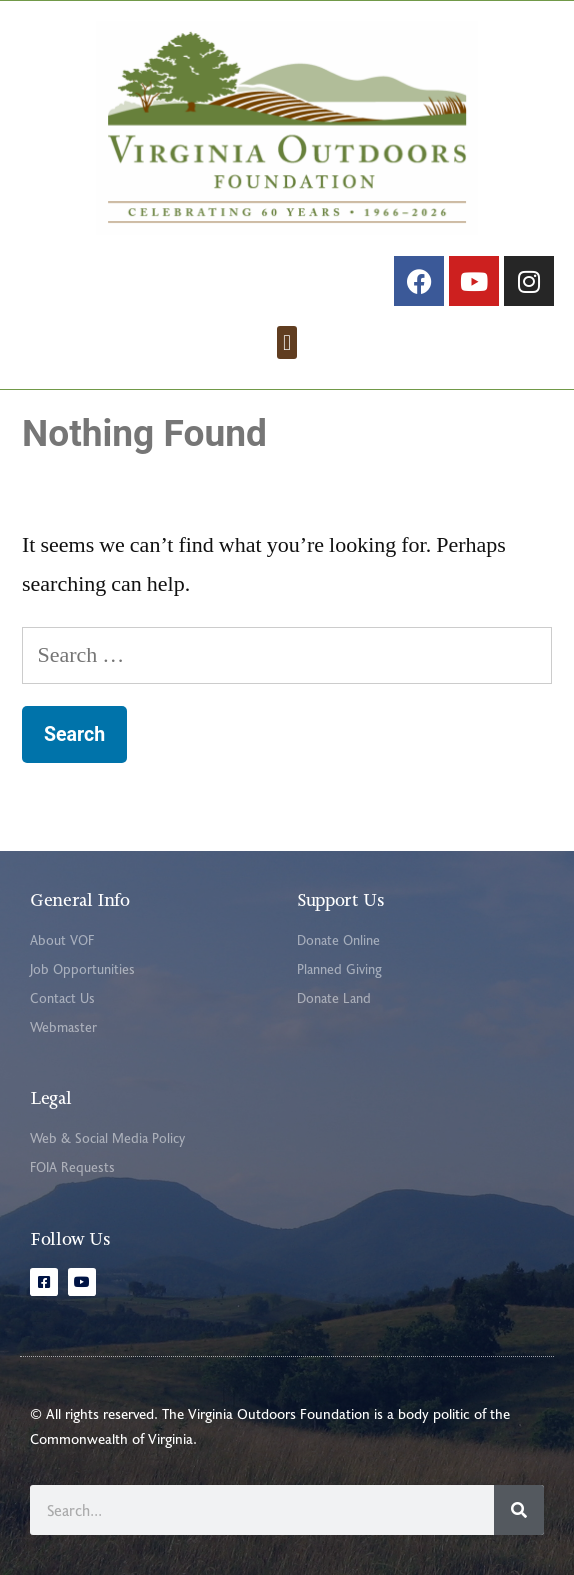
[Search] (519, 1510)
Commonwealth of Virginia (111, 1438)
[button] (286, 342)
